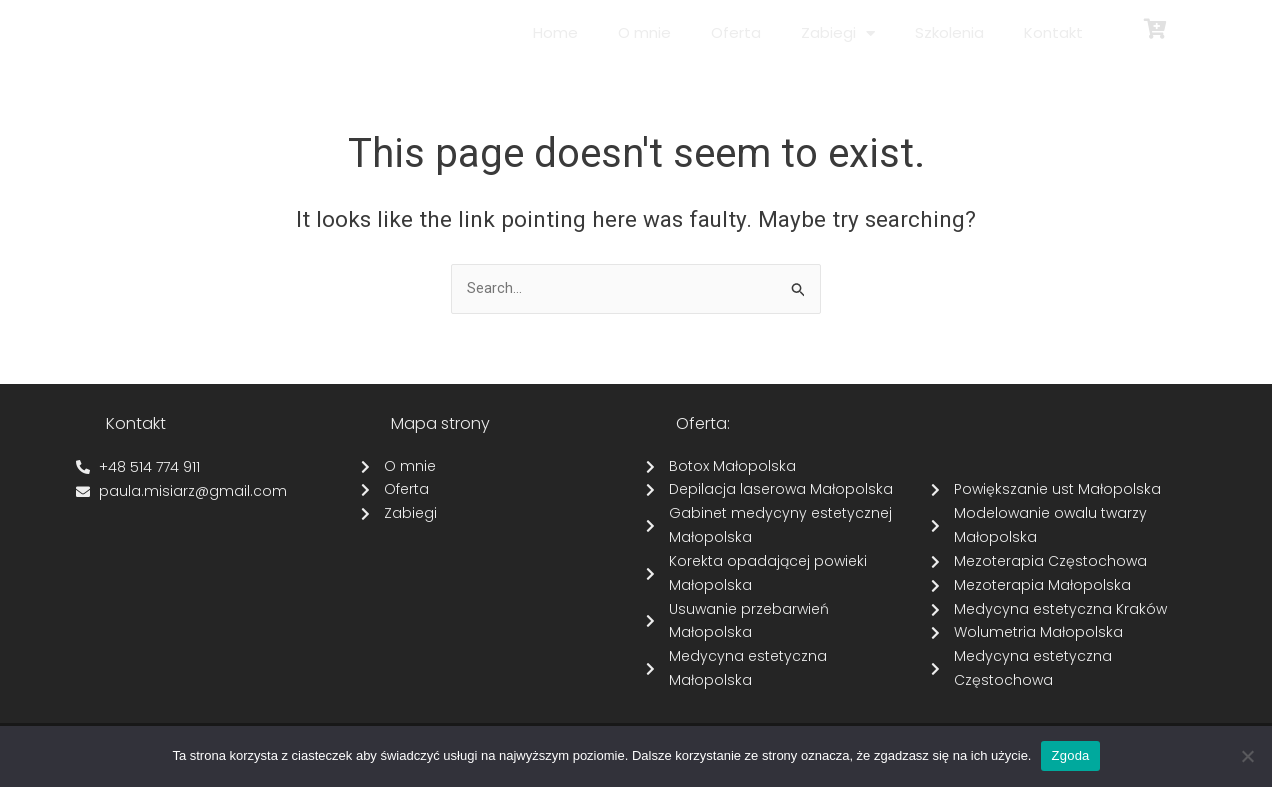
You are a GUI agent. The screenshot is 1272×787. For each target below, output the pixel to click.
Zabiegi (838, 33)
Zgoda (1070, 755)
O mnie (644, 32)
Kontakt (1053, 32)
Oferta (736, 32)
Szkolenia (949, 32)
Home (555, 32)
